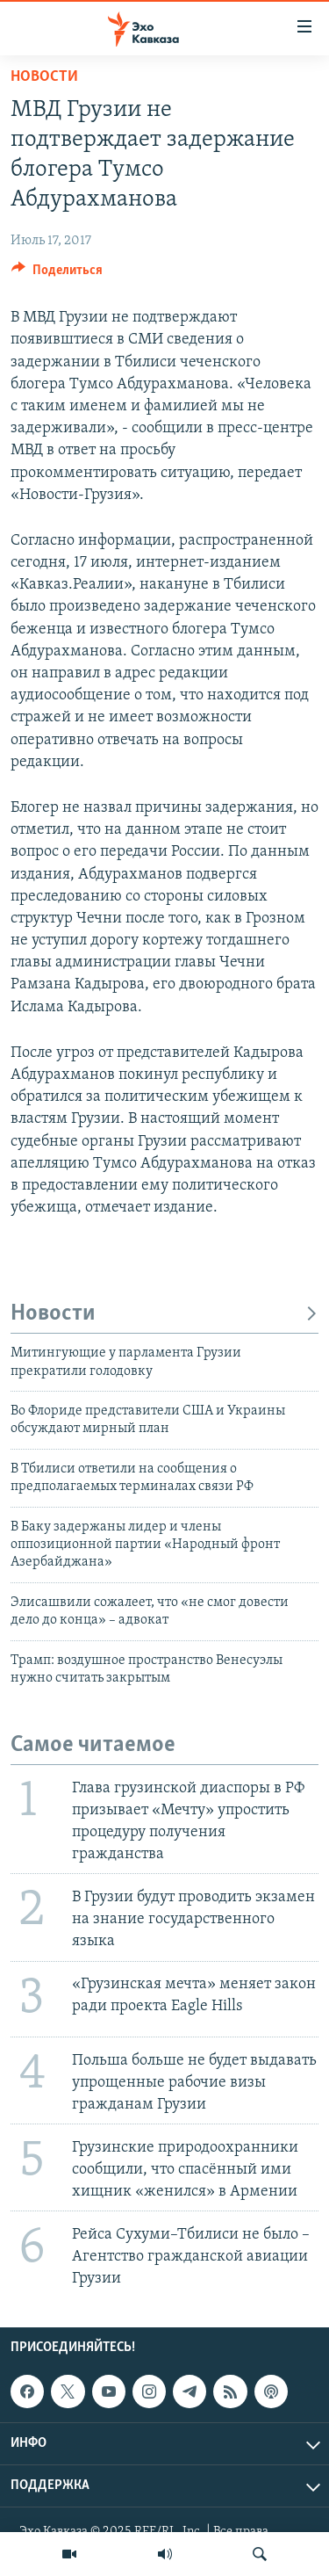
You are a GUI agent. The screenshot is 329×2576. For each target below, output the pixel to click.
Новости (44, 77)
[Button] (57, 274)
